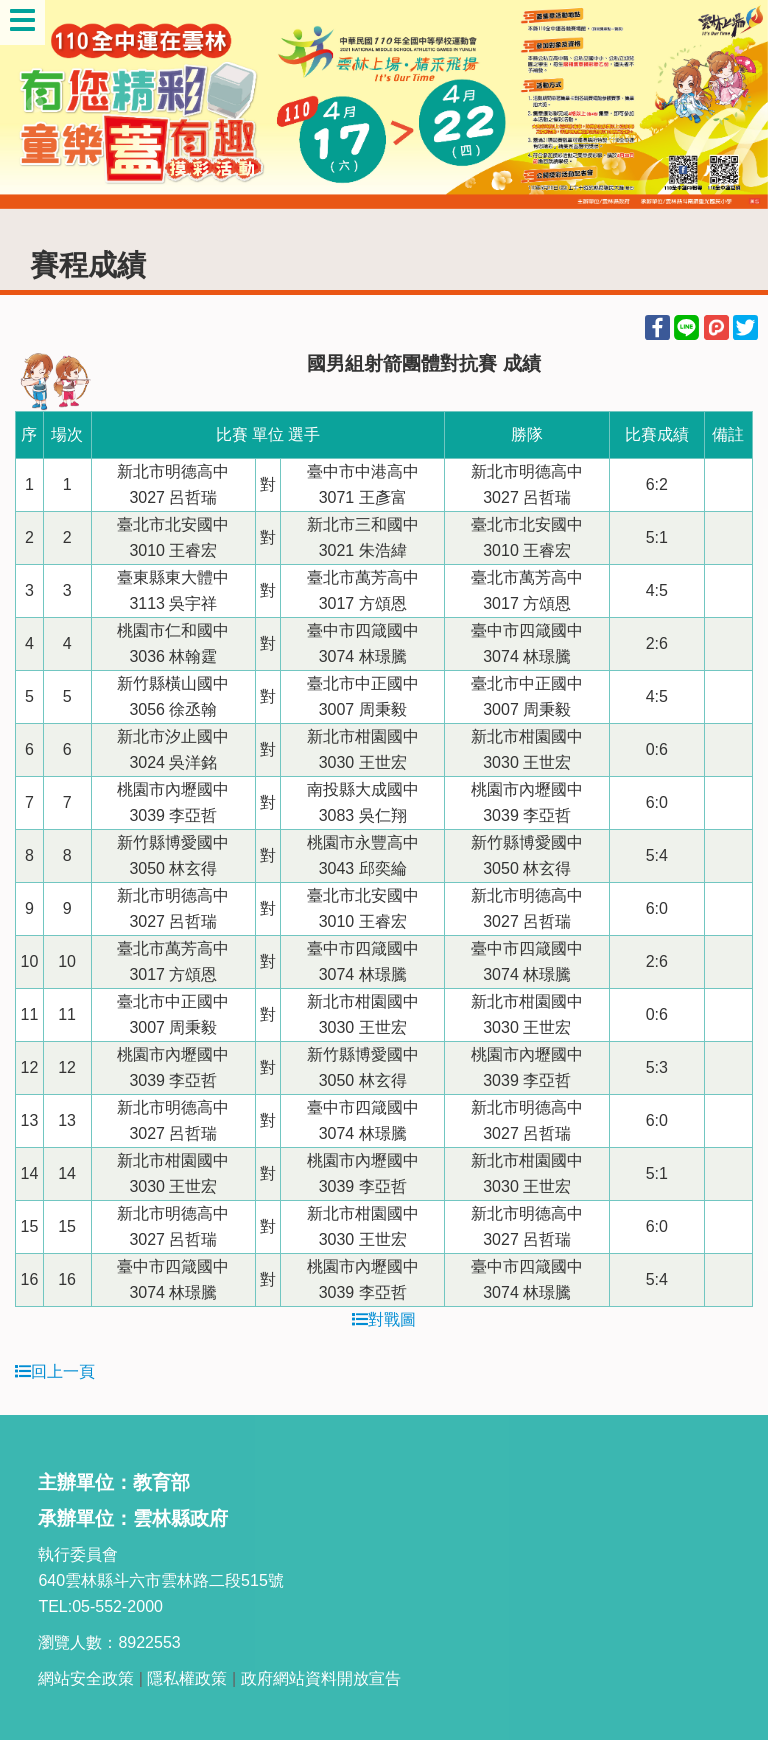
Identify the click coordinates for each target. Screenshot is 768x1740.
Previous (35, 105)
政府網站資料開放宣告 (321, 1678)
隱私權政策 (187, 1678)
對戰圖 (384, 1319)
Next (733, 105)
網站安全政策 (86, 1678)
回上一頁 (55, 1371)
